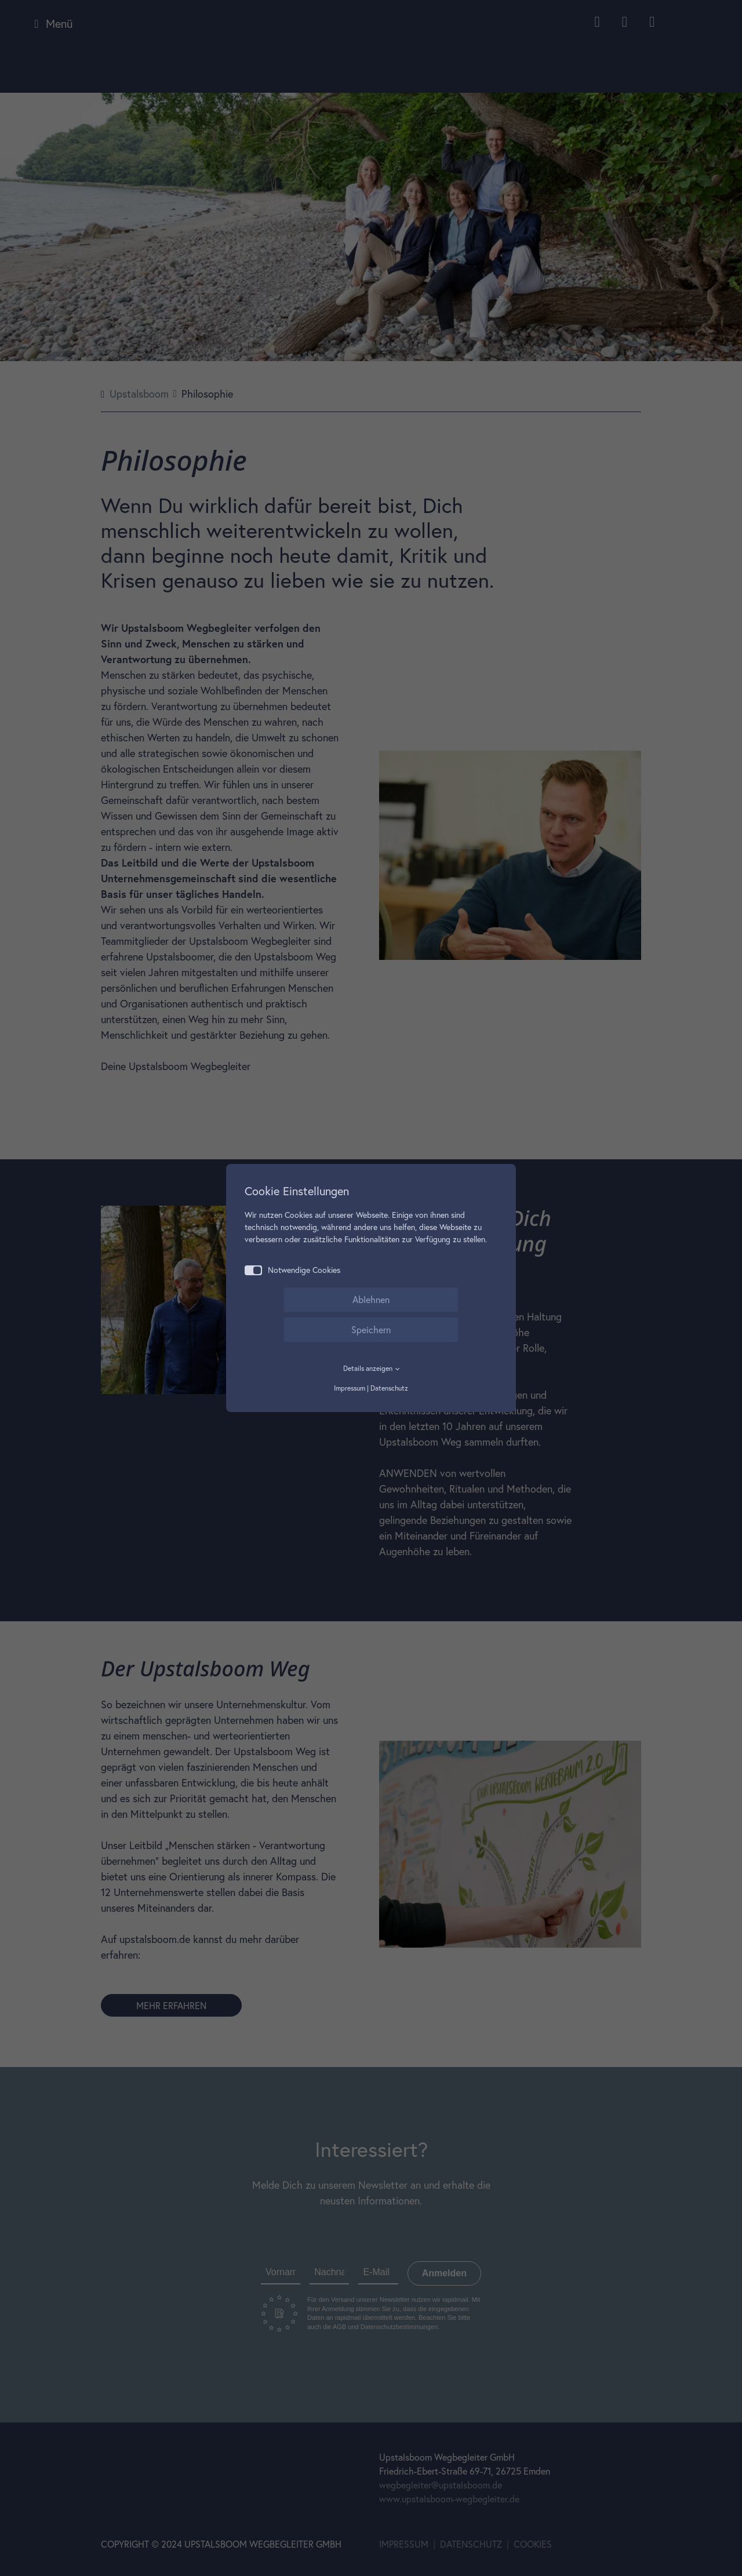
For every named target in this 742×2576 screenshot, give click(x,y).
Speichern (371, 1329)
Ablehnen (371, 1299)
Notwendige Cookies (292, 1269)
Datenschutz (389, 1388)
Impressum (349, 1388)
